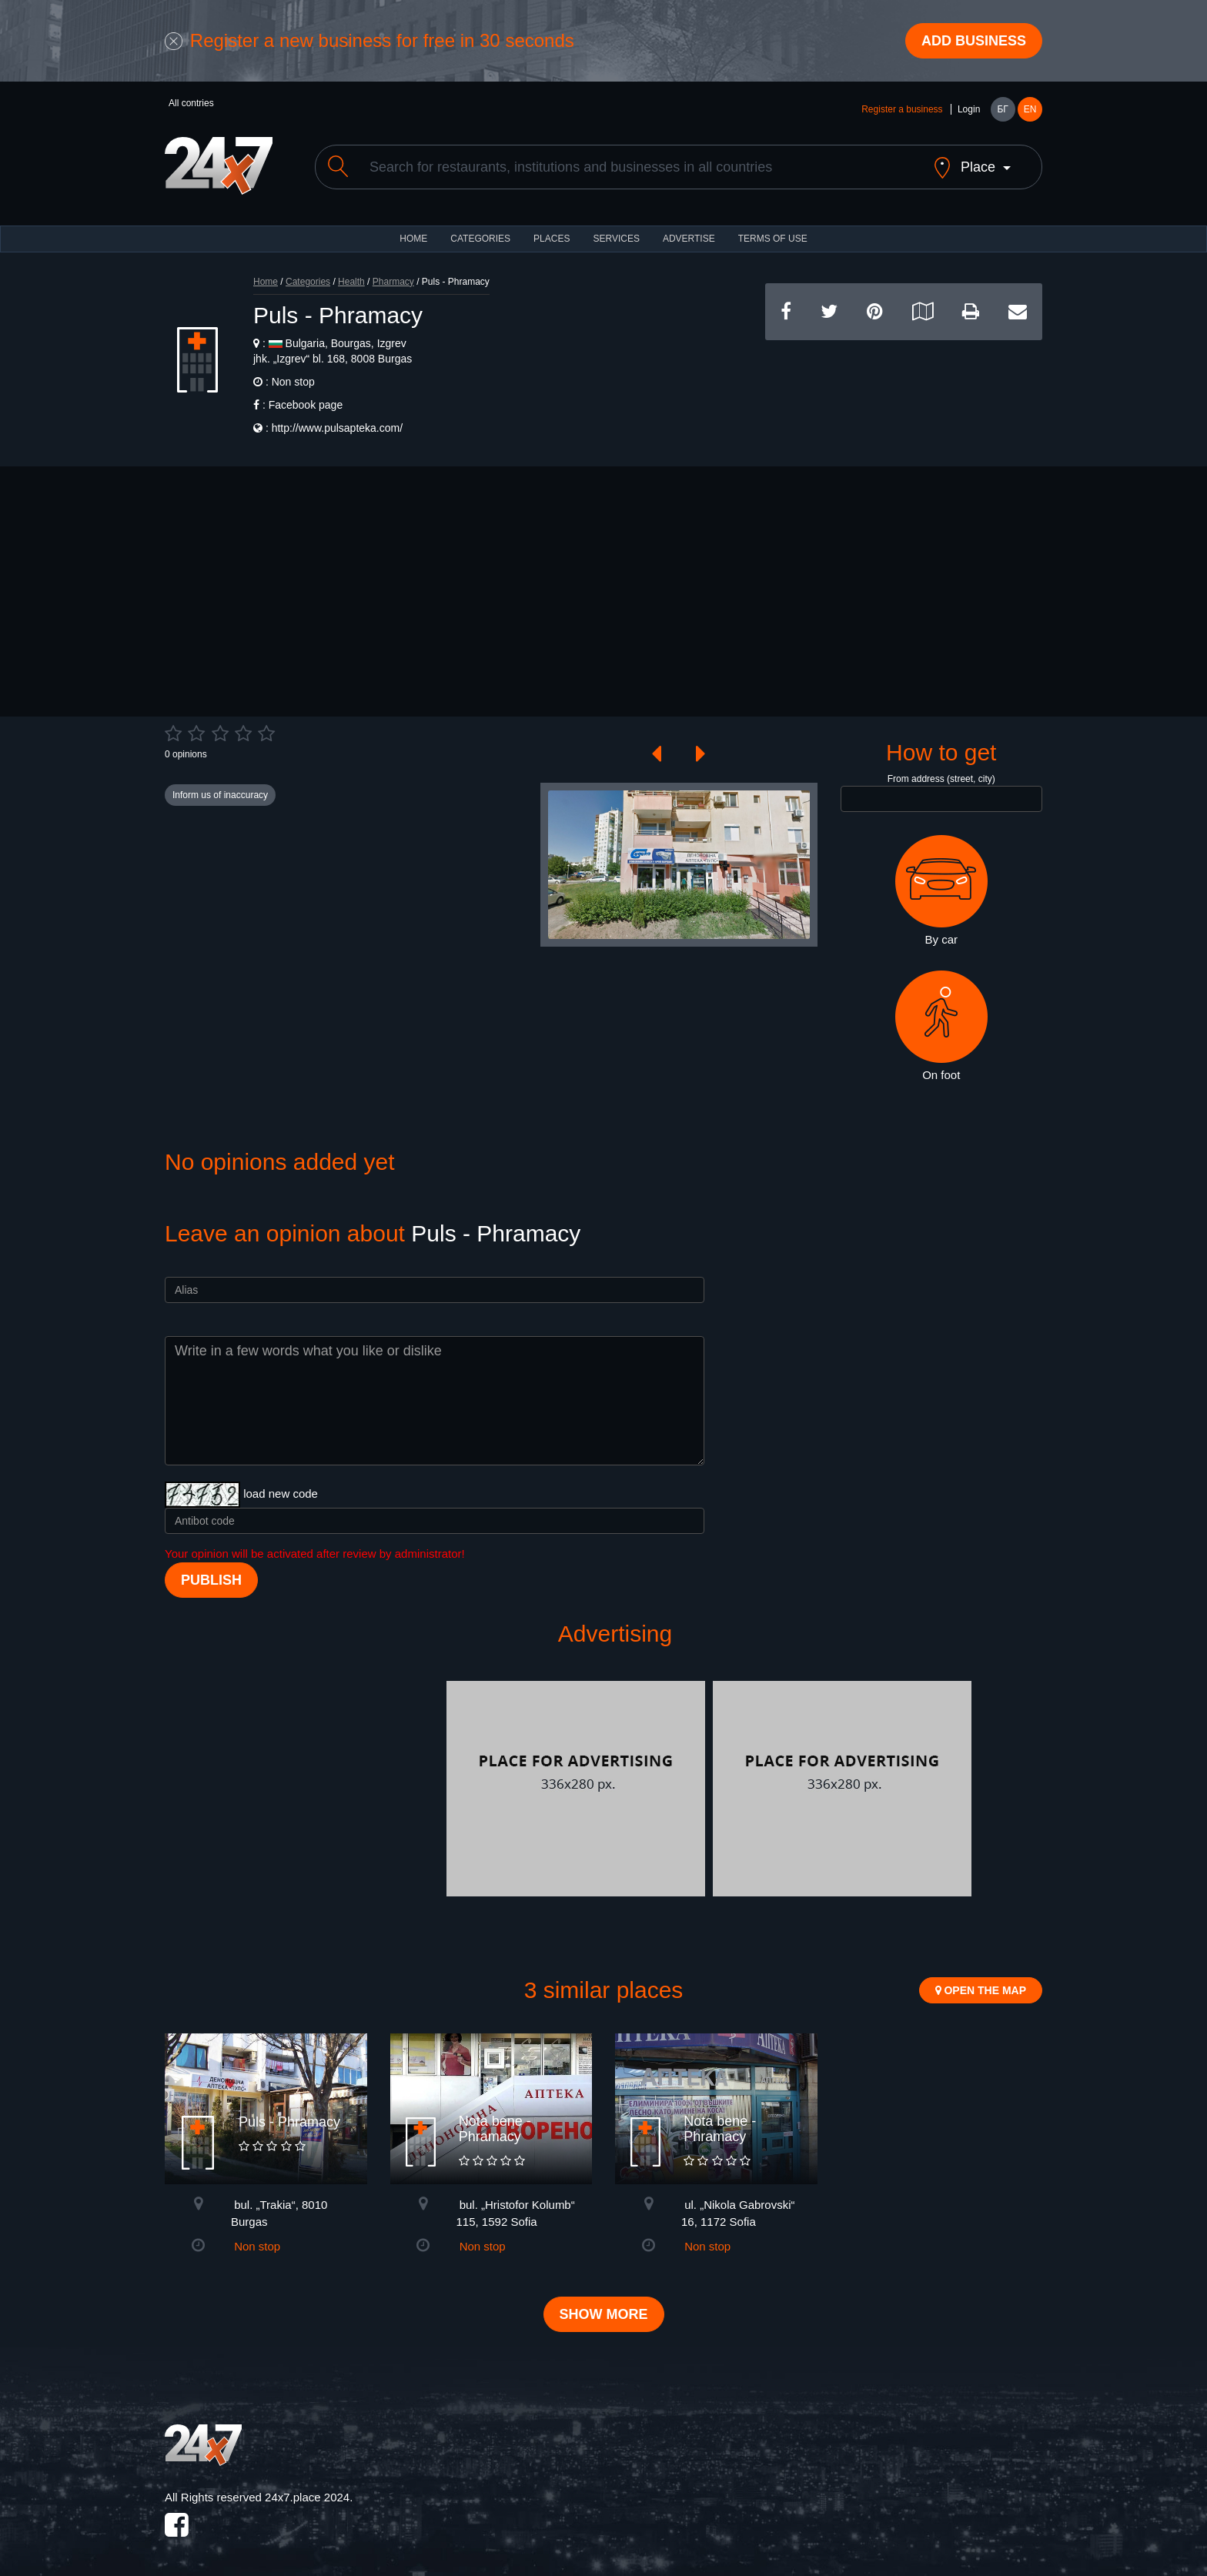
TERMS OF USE (772, 238)
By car (941, 890)
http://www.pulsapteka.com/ (337, 428)
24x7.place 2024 (307, 2497)
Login (969, 109)
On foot (941, 1026)
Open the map (980, 1990)
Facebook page (306, 405)
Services (616, 238)
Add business (973, 40)
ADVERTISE (689, 238)
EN (1030, 109)
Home (265, 281)
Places (551, 238)
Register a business (901, 109)
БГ (1002, 109)
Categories (308, 281)
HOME (413, 238)
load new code (280, 1493)
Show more (604, 2314)
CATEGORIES (480, 238)
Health (351, 281)
